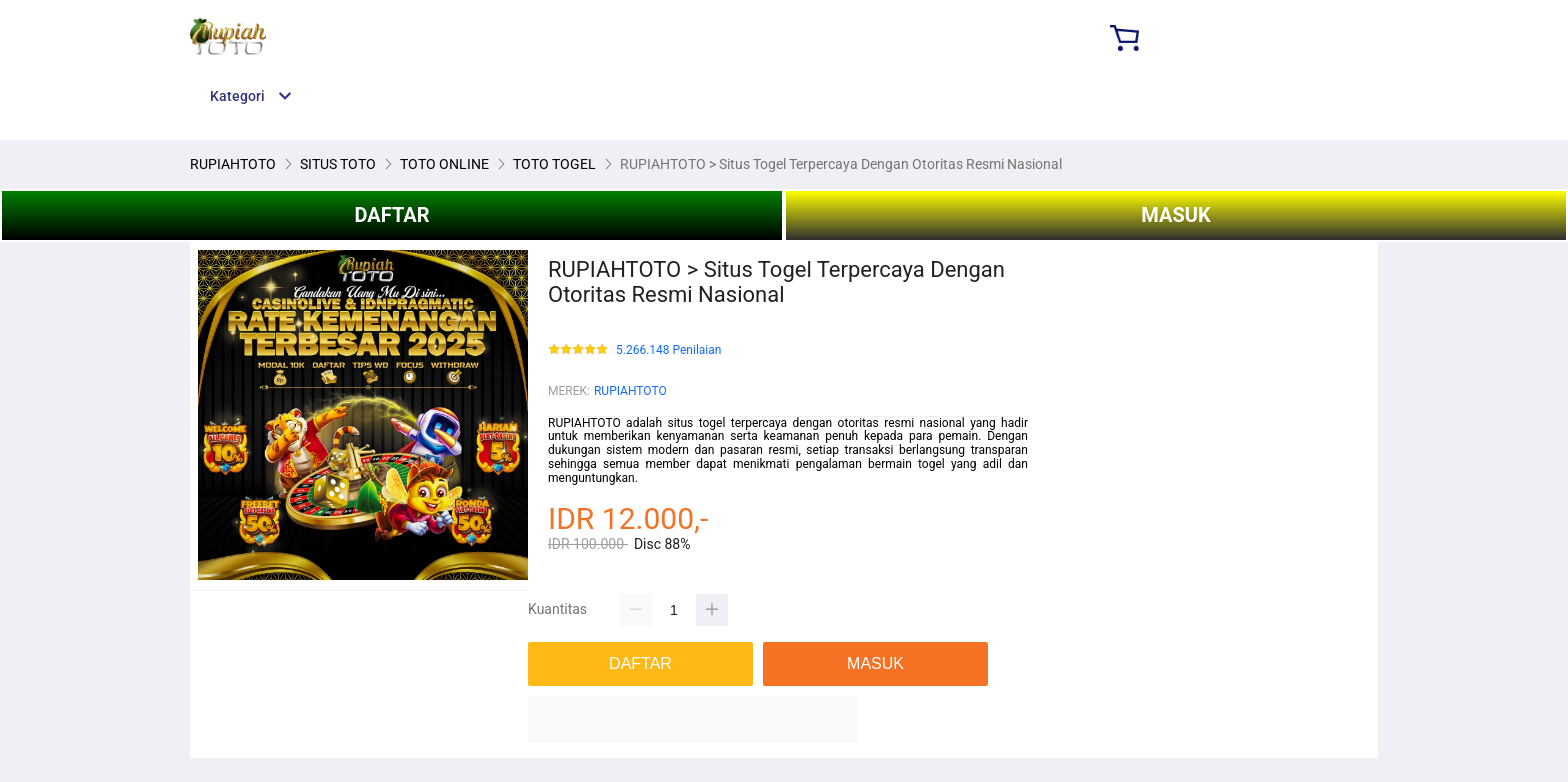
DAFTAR (391, 215)
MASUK (1175, 215)
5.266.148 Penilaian (668, 350)
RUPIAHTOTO (630, 391)
